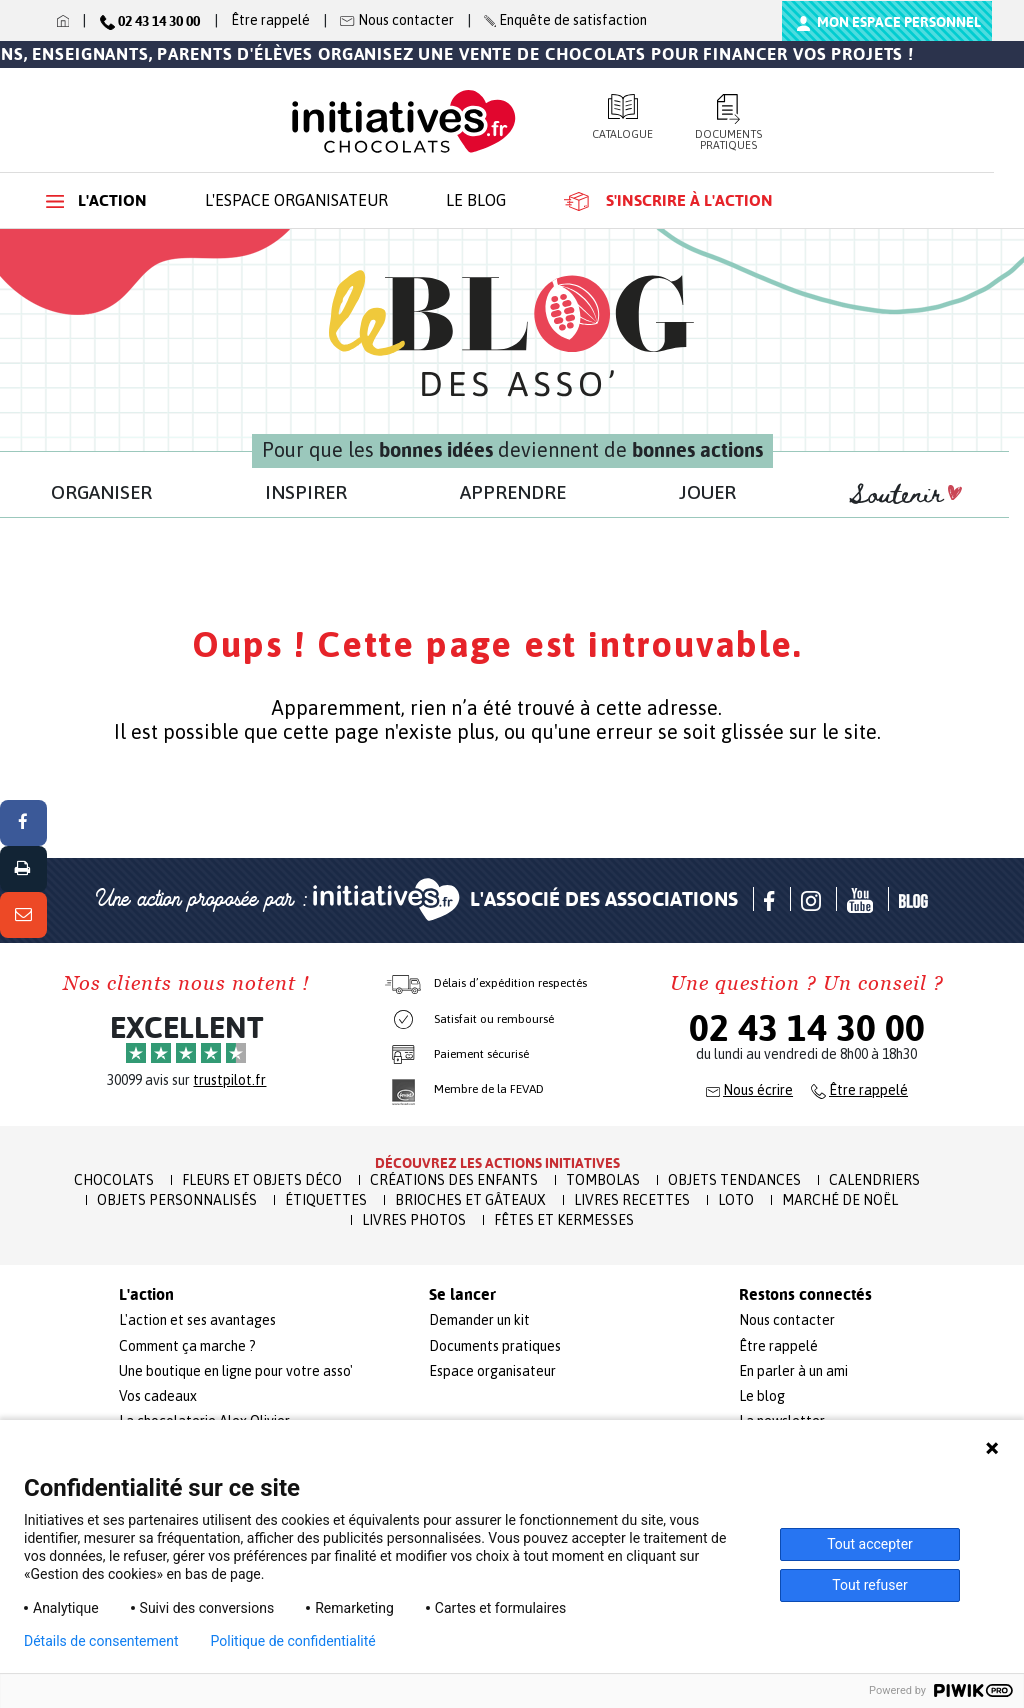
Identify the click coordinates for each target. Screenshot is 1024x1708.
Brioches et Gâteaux (470, 1200)
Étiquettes (326, 1200)
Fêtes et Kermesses (564, 1220)
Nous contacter (787, 1320)
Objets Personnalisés (177, 1200)
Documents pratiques (729, 122)
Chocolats (114, 1180)
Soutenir (906, 495)
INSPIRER (306, 492)
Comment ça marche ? (187, 1346)
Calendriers (874, 1180)
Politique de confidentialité (293, 1641)
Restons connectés (805, 1295)
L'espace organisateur (296, 200)
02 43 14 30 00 (807, 1028)
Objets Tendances (734, 1180)
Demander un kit (479, 1320)
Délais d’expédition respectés (510, 983)
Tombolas (603, 1180)
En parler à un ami (793, 1371)
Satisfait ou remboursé (494, 1019)
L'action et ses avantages (197, 1320)
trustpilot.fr (229, 1080)
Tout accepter (870, 1544)
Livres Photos (414, 1220)
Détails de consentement (101, 1641)
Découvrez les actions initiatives (497, 1163)
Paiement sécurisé (481, 1054)
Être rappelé (270, 20)
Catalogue (622, 117)
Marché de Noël (840, 1200)
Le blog (476, 200)
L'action (96, 200)
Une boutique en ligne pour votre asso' (236, 1371)
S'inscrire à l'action (668, 201)
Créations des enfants (454, 1180)
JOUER (707, 492)
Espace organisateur (492, 1371)
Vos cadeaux (158, 1396)
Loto (736, 1200)
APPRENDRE (513, 492)
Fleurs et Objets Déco (262, 1180)
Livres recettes (632, 1200)
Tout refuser (869, 1585)
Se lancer (462, 1295)
